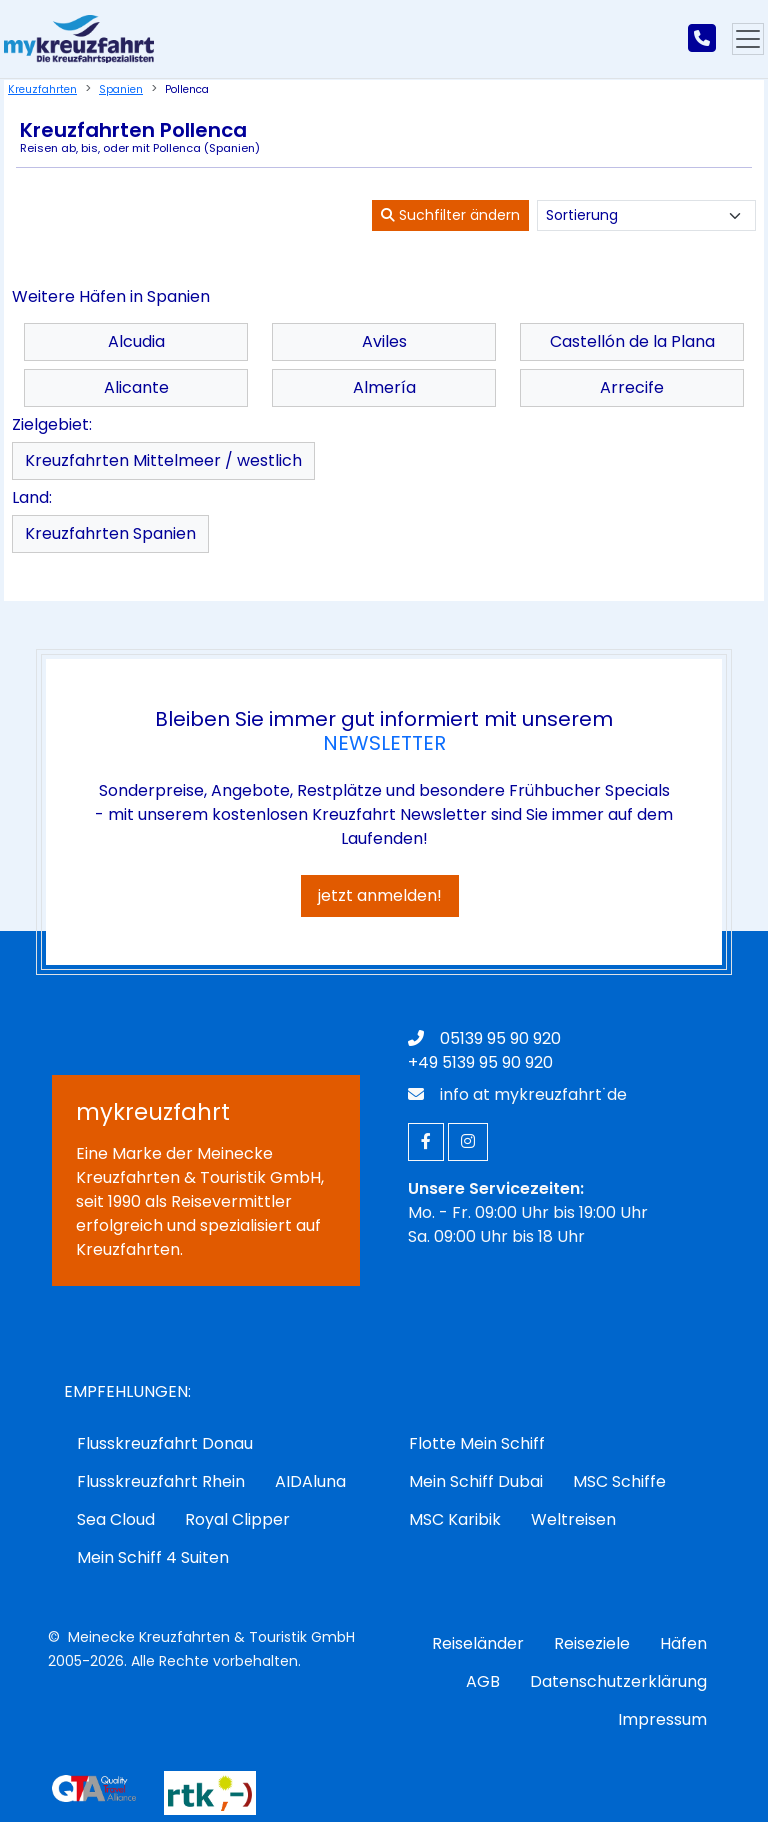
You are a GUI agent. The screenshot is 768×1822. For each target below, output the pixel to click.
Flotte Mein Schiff (477, 1443)
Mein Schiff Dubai (476, 1481)
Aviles (384, 341)
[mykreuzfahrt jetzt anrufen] (702, 39)
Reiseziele (592, 1643)
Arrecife (632, 387)
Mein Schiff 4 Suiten (153, 1557)
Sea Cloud (116, 1519)
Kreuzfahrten (42, 89)
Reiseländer (478, 1643)
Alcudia (136, 341)
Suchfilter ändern (450, 215)
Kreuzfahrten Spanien (110, 533)
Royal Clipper (237, 1519)
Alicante (136, 387)
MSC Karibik (455, 1519)
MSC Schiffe (619, 1481)
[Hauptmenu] (748, 39)
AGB (483, 1681)
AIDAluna (310, 1481)
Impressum (662, 1719)
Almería (384, 387)
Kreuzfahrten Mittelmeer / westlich (163, 460)
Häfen (683, 1643)
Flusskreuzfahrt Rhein (161, 1481)
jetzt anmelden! (380, 895)
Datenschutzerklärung (618, 1681)
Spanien (121, 89)
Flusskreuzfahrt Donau (165, 1443)
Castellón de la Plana (632, 341)
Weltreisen (573, 1519)
